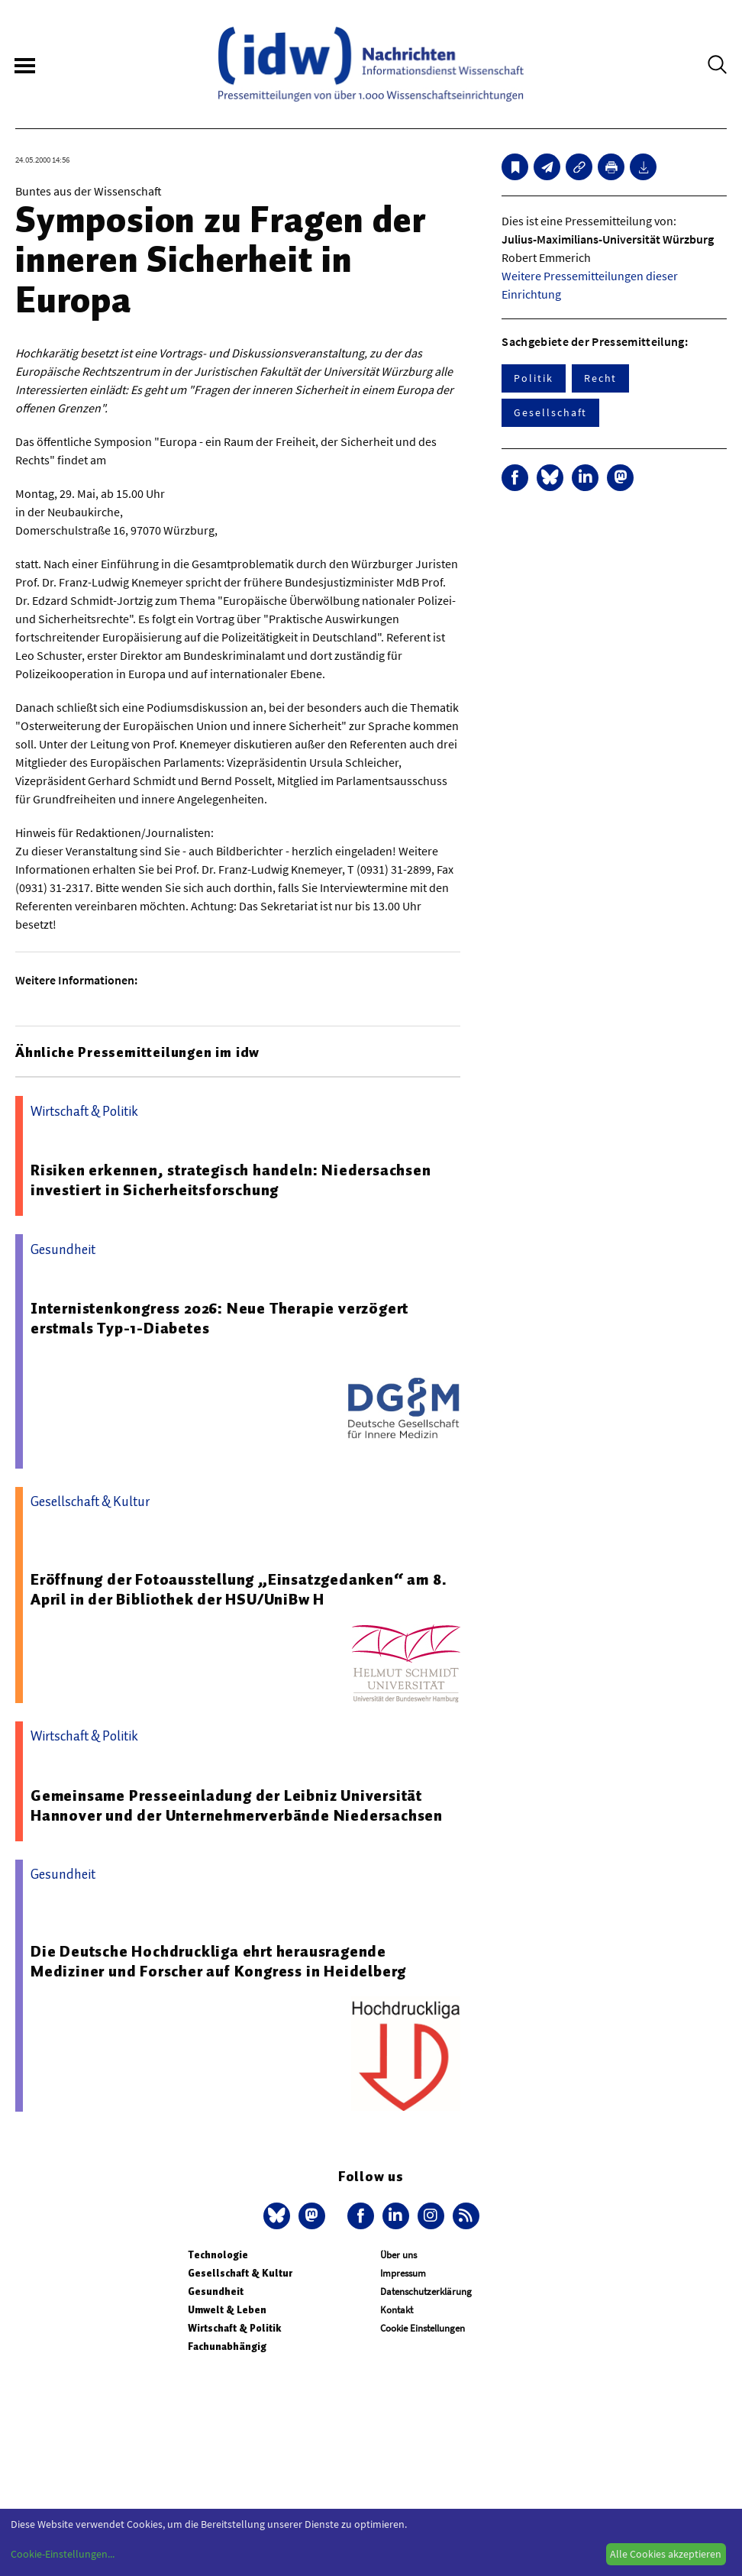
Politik (533, 378)
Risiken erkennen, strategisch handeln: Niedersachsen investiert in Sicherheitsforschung (231, 1180)
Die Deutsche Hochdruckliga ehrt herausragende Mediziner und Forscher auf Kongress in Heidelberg (218, 1961)
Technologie (218, 2255)
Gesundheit (216, 2291)
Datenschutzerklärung (426, 2291)
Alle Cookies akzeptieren (665, 2554)
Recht (601, 378)
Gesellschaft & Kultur (240, 2273)
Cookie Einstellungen (422, 2328)
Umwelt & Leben (227, 2310)
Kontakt (396, 2309)
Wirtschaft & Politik (234, 2328)
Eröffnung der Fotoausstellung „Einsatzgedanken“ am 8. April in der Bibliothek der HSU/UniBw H (239, 1589)
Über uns (398, 2254)
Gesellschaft (550, 412)
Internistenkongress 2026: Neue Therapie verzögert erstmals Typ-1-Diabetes (219, 1318)
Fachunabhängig (227, 2346)
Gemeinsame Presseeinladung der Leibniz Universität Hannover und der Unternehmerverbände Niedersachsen (237, 1805)
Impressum (403, 2273)
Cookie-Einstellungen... (63, 2554)
